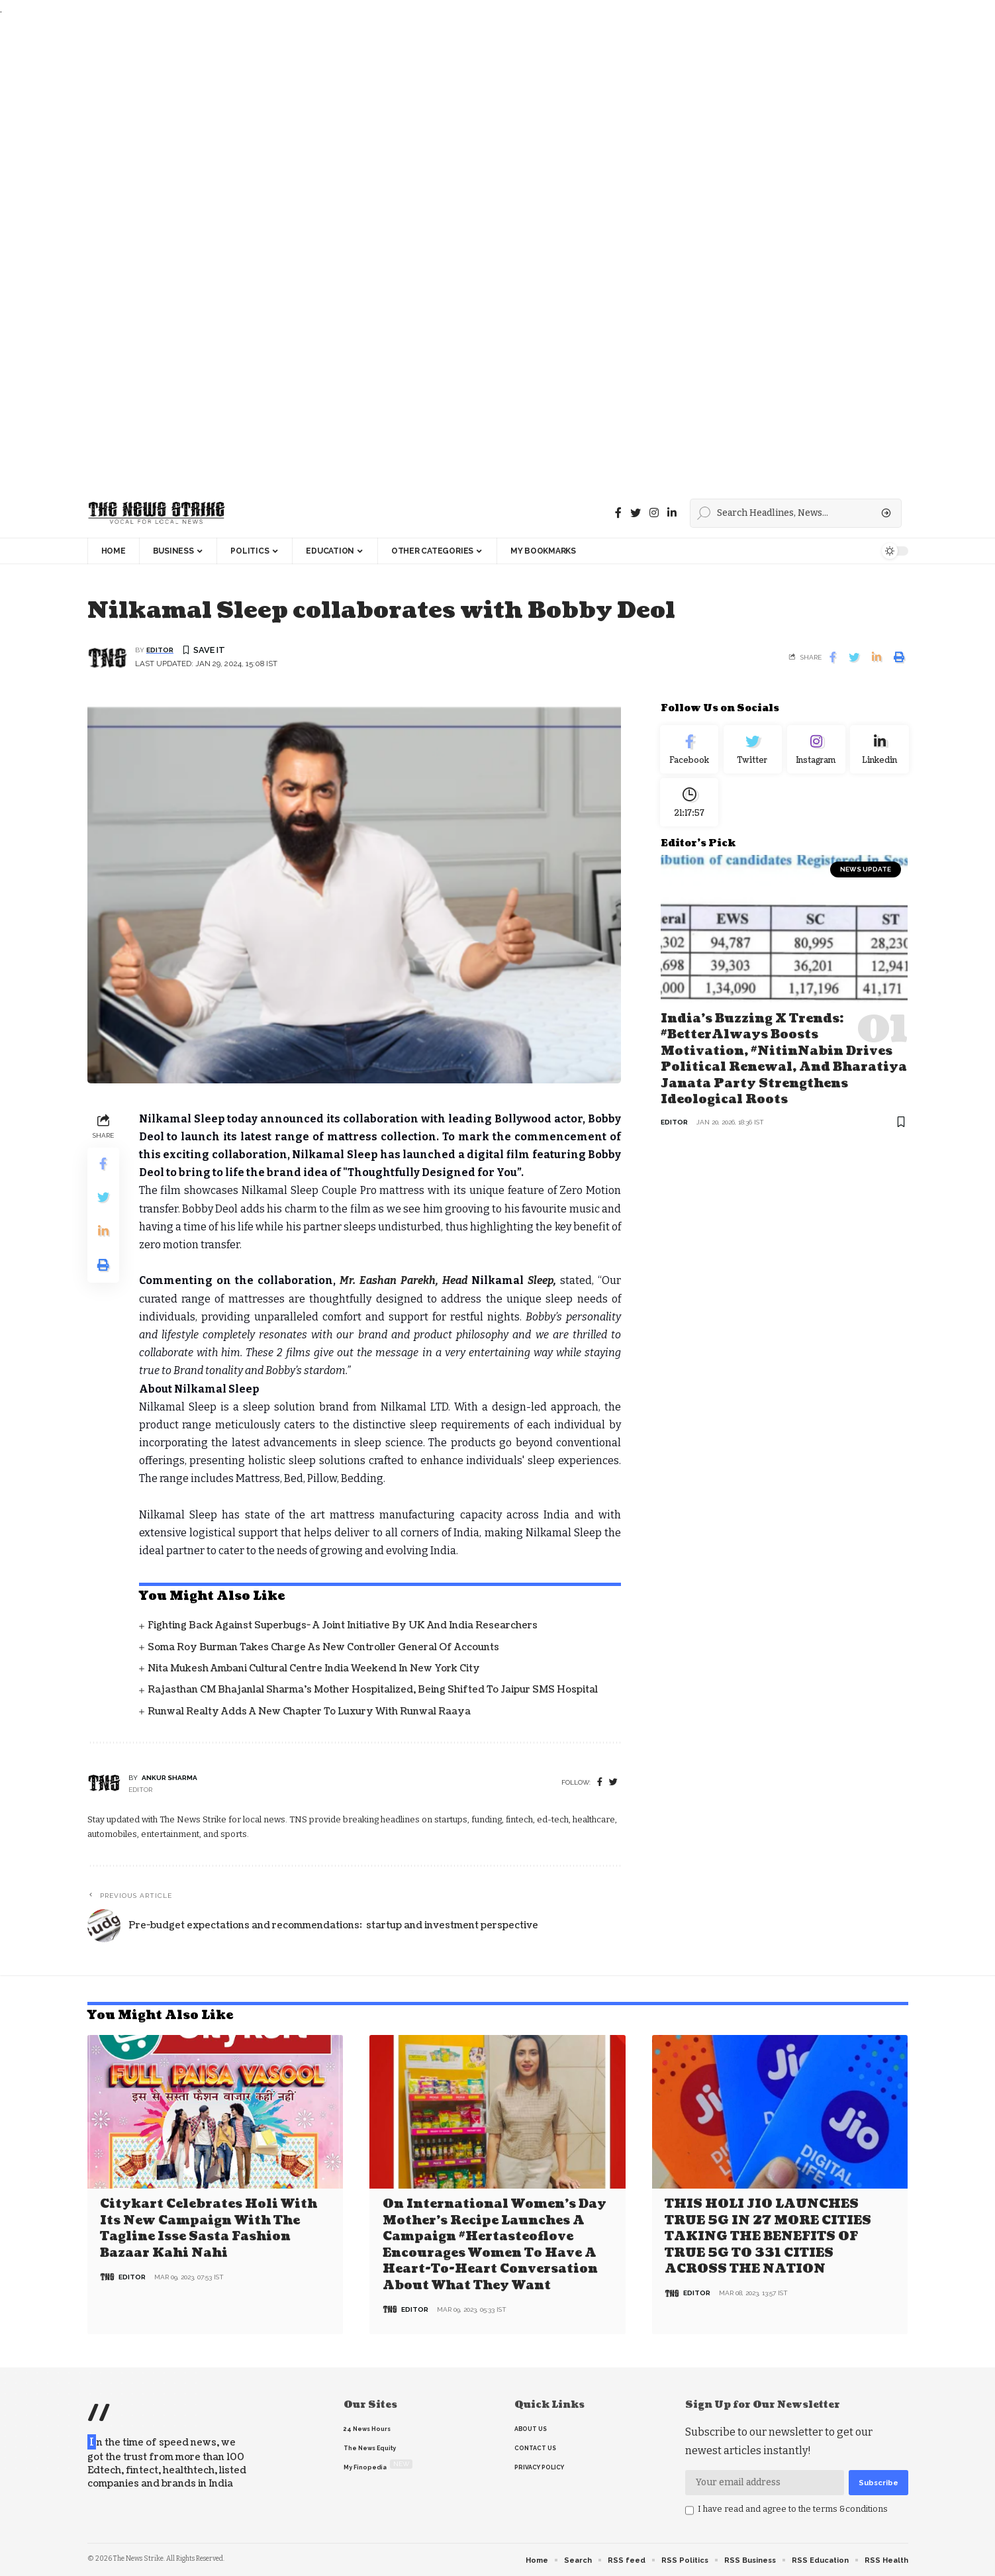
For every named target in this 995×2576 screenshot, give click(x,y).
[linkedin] (672, 513)
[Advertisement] (397, 253)
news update (865, 879)
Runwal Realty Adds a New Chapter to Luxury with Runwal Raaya (309, 1712)
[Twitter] (635, 513)
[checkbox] (689, 2509)
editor (159, 650)
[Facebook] (618, 513)
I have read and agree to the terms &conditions (793, 2507)
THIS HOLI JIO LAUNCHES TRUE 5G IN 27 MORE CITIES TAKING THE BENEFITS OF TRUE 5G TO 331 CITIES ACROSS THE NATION (768, 2236)
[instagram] (654, 513)
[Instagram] (816, 753)
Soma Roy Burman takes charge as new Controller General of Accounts (323, 1648)
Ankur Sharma (169, 1778)
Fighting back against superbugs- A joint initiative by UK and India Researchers (343, 1626)
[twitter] (613, 1784)
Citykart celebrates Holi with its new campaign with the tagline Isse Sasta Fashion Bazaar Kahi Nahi (208, 2228)
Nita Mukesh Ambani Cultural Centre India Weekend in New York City (314, 1669)
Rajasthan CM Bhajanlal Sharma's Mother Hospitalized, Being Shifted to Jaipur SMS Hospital (373, 1691)
